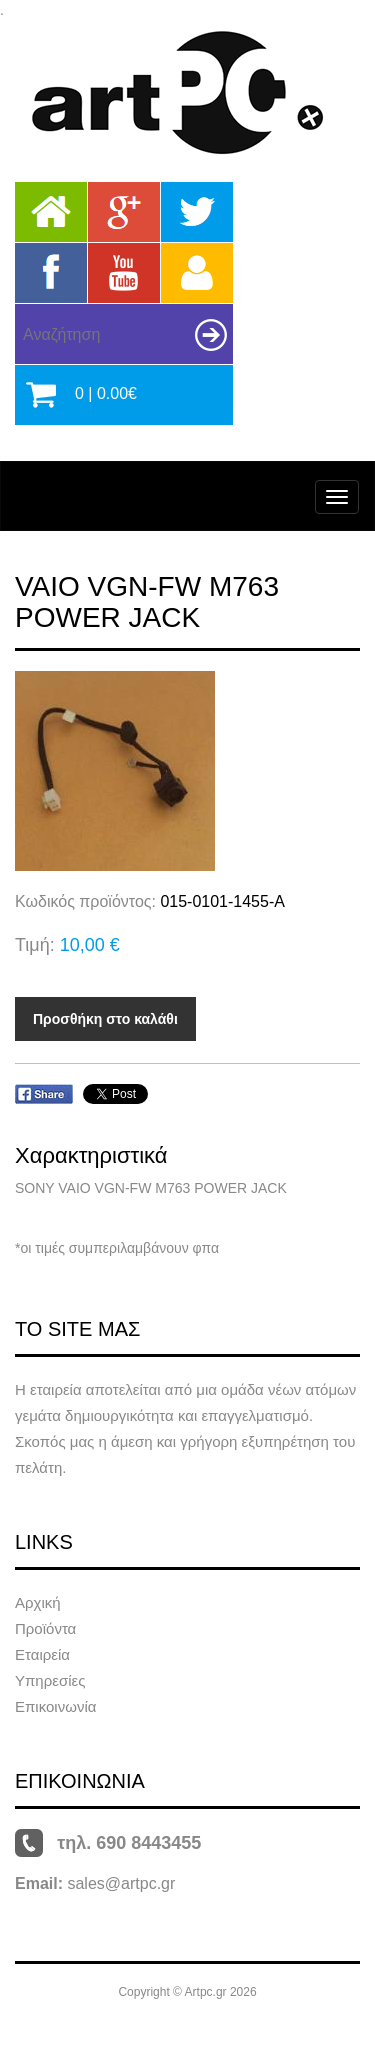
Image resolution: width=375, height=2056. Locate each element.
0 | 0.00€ (106, 393)
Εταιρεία (42, 1654)
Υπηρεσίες (50, 1680)
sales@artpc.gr (121, 1883)
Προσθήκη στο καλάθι (105, 1019)
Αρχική (38, 1602)
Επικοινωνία (55, 1706)
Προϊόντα (45, 1628)
